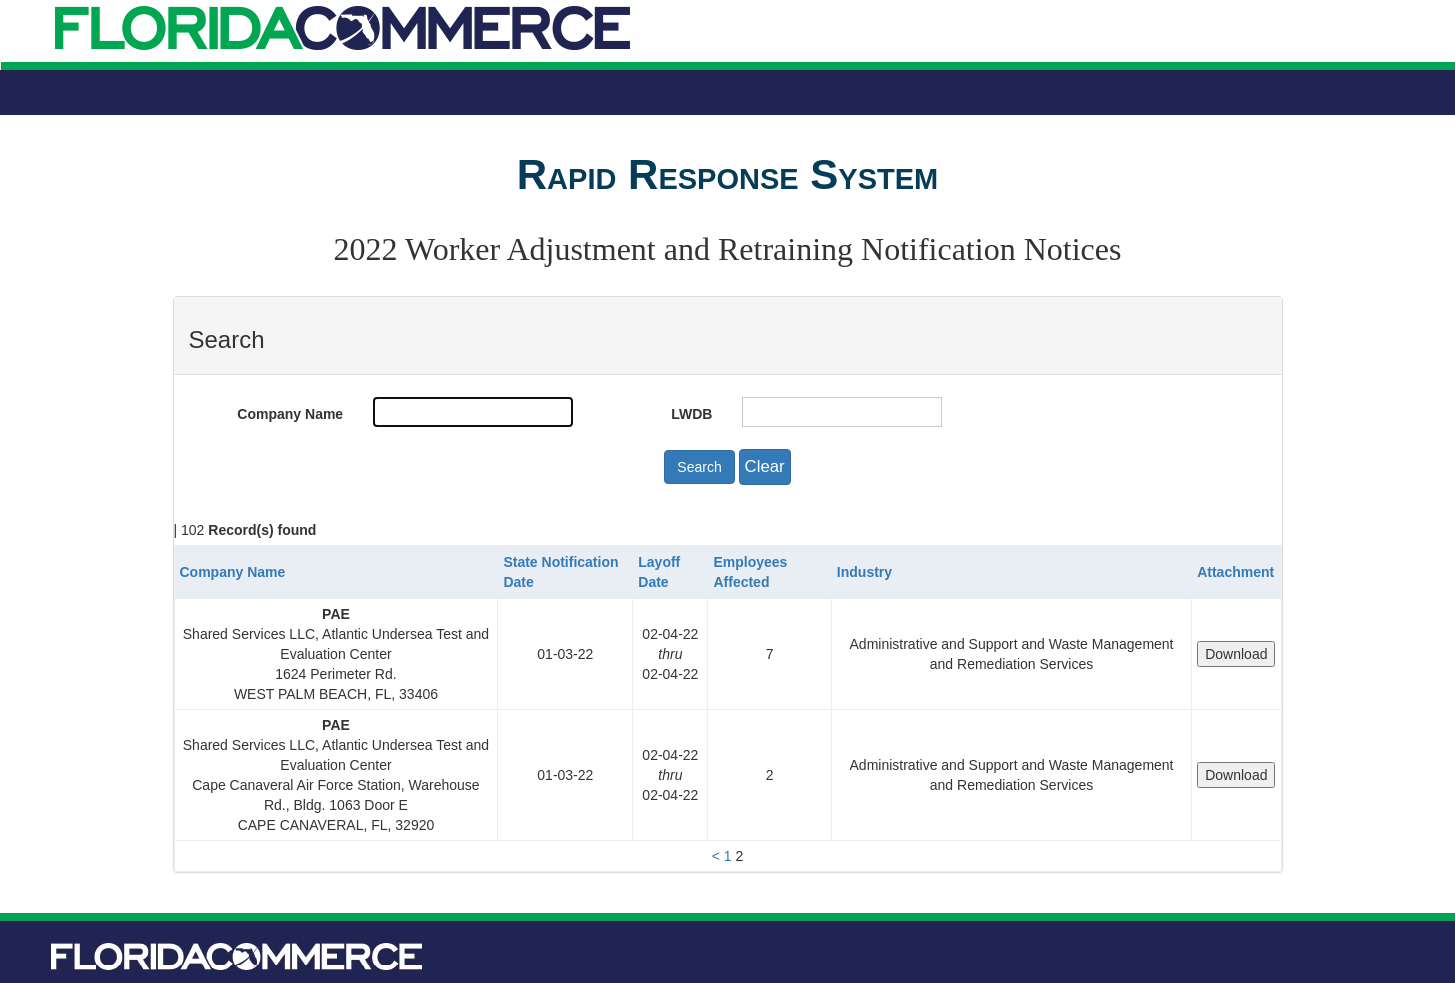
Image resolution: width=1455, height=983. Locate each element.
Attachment (1235, 572)
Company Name (290, 414)
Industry (864, 572)
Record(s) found (262, 530)
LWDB (691, 414)
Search (699, 467)
